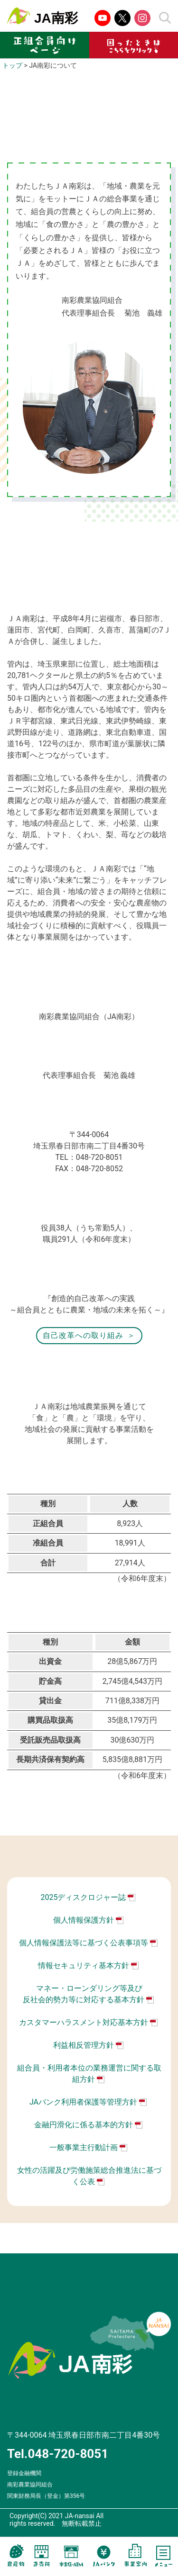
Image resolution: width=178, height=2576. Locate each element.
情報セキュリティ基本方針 (83, 1965)
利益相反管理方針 (83, 2045)
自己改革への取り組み (83, 1335)
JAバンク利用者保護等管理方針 (83, 2101)
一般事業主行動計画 (83, 2147)
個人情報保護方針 (83, 1920)
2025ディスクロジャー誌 (83, 1897)
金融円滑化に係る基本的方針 (83, 2124)
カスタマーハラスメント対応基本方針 (83, 2022)
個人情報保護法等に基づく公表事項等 (83, 1942)
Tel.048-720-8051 (57, 2454)
